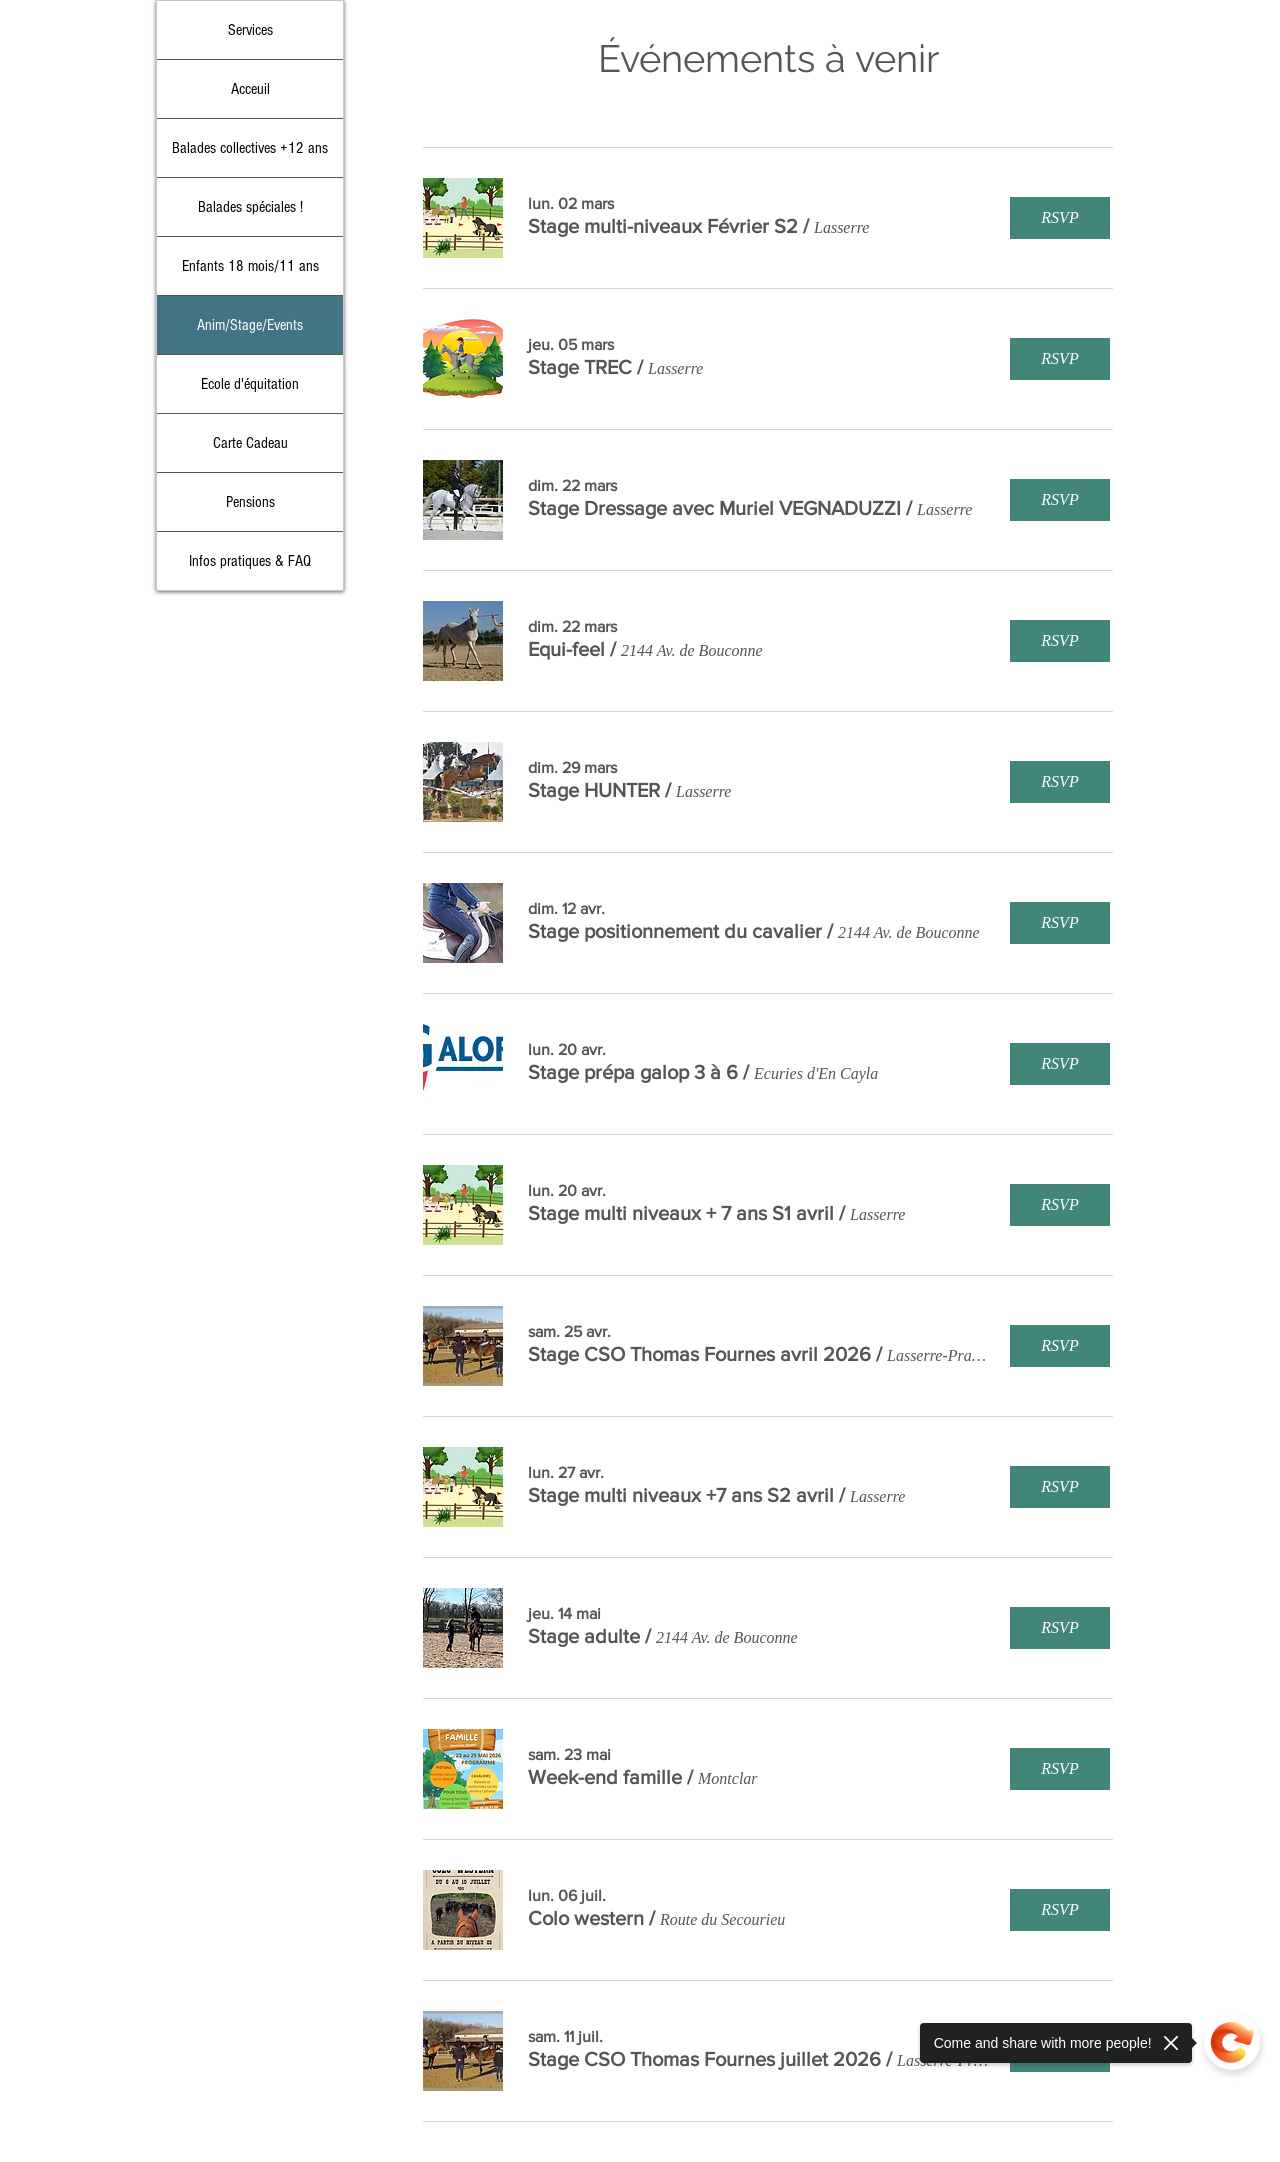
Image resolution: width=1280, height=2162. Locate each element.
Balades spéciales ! (250, 207)
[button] (663, 226)
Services (250, 30)
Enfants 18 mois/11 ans (250, 266)
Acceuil (250, 89)
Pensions (250, 502)
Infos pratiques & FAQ (250, 561)
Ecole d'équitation (250, 384)
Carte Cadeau (250, 443)
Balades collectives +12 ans (250, 148)
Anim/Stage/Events (250, 325)
